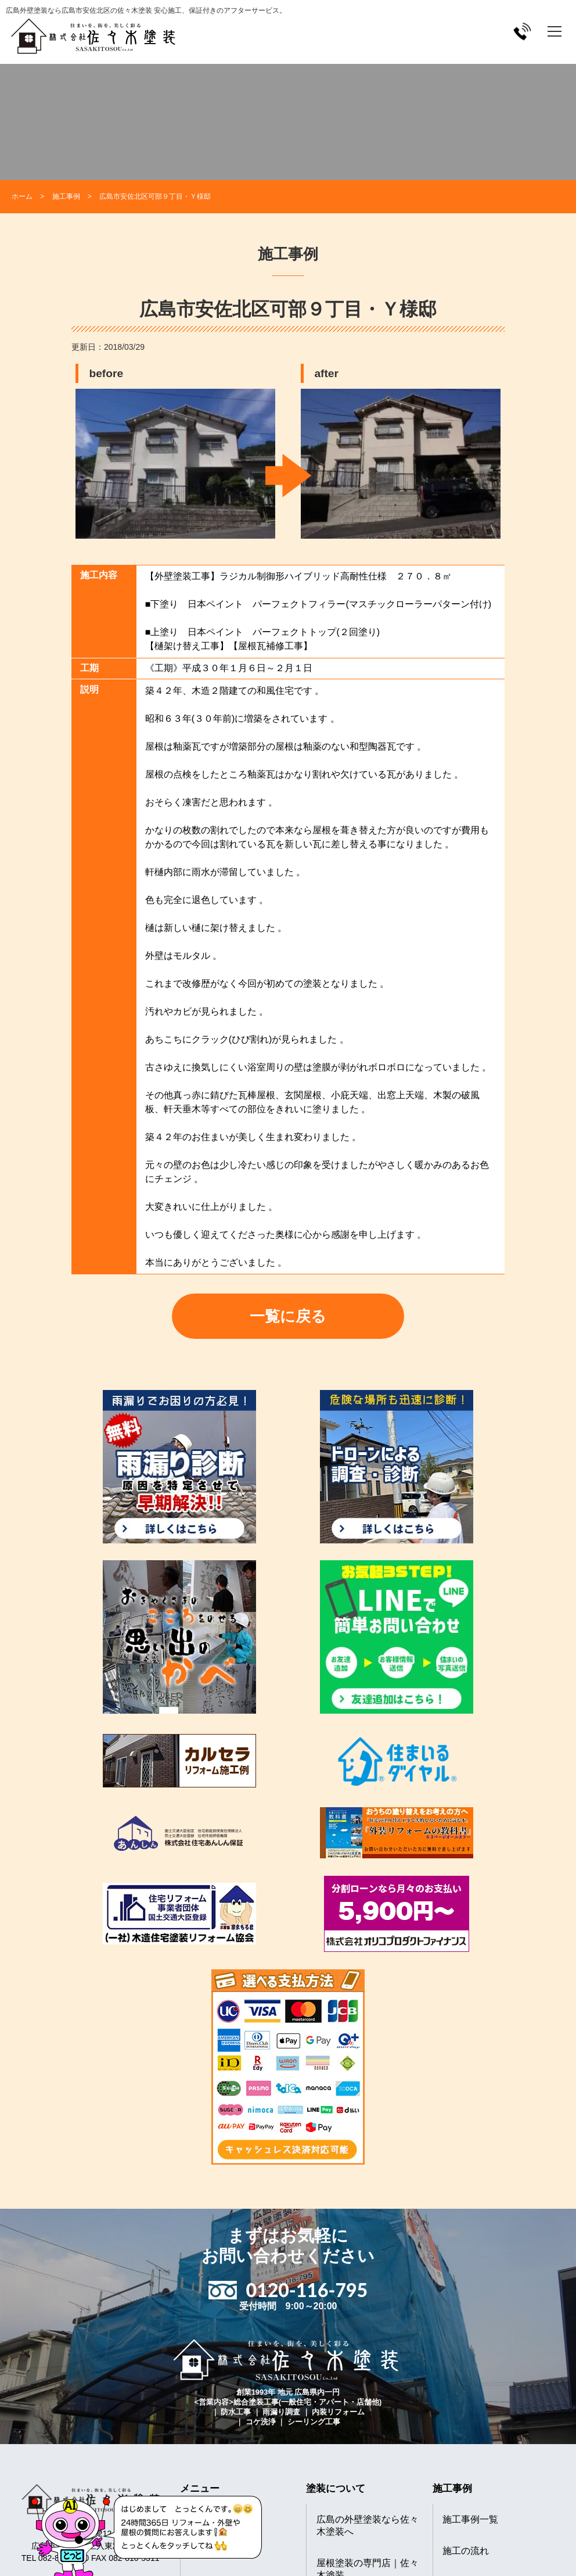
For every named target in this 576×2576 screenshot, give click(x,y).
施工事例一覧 (470, 2519)
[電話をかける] (522, 31)
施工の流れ (465, 2551)
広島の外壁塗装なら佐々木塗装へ (367, 2525)
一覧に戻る (288, 1316)
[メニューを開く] (554, 31)
